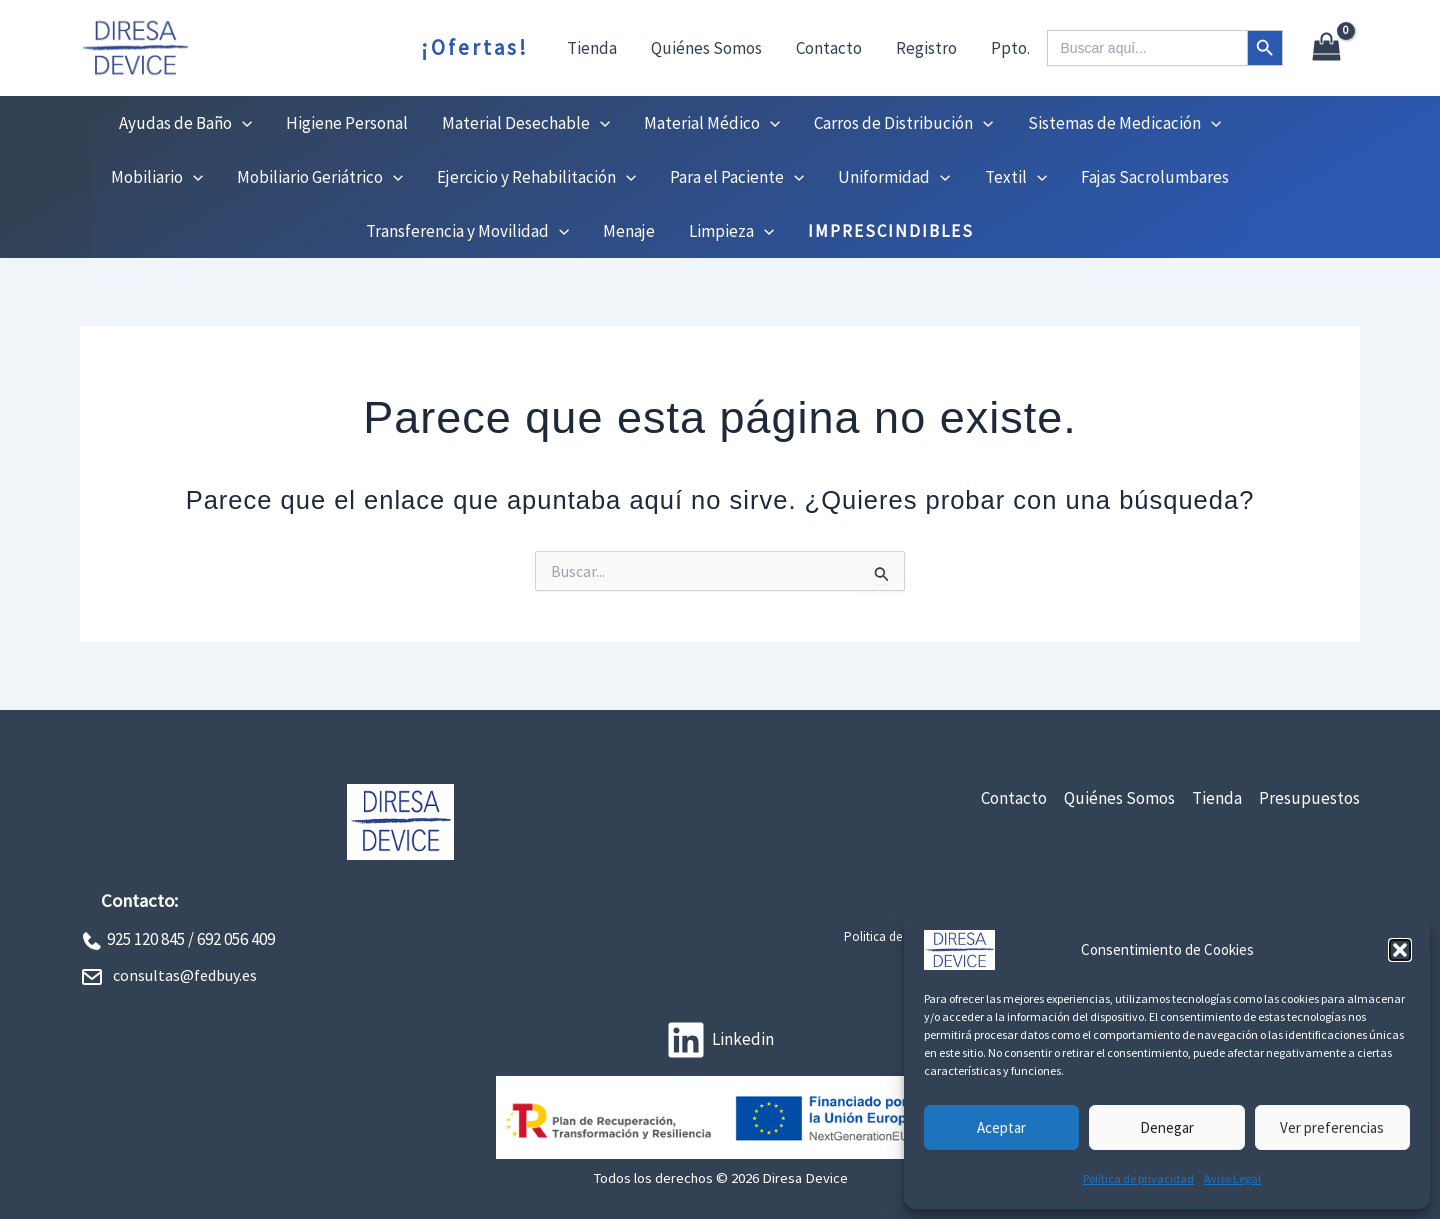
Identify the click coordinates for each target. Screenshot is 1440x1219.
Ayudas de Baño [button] (185, 123)
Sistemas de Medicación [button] (1124, 123)
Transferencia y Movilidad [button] (467, 231)
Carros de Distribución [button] (903, 123)
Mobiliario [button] (157, 177)
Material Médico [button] (712, 123)
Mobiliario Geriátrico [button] (320, 177)
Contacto (829, 48)
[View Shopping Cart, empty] (1326, 48)
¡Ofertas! (475, 47)
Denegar (1167, 1127)
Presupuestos (1309, 798)
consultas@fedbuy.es (185, 975)
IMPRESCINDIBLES (891, 231)
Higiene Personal (347, 123)
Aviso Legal (1232, 1178)
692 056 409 (236, 939)
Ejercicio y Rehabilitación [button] (536, 177)
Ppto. (1010, 48)
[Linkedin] (720, 1040)
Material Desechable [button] (526, 123)
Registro (926, 48)
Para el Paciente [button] (737, 177)
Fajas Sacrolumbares (1155, 177)
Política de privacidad (1138, 1178)
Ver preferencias (1332, 1127)
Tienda (592, 48)
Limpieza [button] (731, 231)
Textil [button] (1016, 177)
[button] (1400, 950)
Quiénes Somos (706, 48)
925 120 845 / (150, 939)
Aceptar (1001, 1127)
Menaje (629, 231)
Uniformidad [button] (894, 177)
